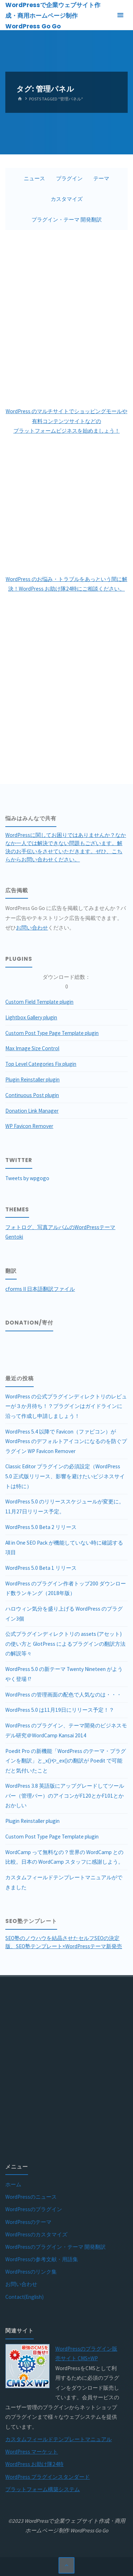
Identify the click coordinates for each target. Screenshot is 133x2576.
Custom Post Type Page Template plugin (52, 1033)
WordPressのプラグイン (33, 2209)
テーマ (101, 178)
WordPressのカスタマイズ (36, 2234)
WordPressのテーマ (28, 2222)
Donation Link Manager (32, 1110)
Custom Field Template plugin (39, 1001)
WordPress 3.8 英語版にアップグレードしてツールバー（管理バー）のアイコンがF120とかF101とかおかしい (64, 1795)
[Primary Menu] (120, 15)
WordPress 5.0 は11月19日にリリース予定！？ (59, 1709)
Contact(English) (24, 2296)
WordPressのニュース (31, 2196)
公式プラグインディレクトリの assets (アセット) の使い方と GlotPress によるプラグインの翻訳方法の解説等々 (65, 1643)
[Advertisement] (66, 318)
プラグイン (69, 178)
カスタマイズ (67, 199)
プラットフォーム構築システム (42, 2489)
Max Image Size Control (32, 1048)
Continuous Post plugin (32, 1095)
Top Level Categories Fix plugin (40, 1063)
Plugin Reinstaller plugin (32, 1079)
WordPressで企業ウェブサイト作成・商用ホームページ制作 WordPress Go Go (52, 16)
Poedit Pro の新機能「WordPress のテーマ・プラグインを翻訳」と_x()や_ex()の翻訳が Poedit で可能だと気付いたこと (65, 1761)
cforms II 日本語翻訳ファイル (40, 1289)
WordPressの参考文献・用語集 (41, 2259)
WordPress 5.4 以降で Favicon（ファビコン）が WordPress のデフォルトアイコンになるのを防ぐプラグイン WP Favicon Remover (66, 1441)
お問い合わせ (32, 927)
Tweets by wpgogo (27, 1178)
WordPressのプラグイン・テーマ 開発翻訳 (55, 2246)
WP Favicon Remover (29, 1126)
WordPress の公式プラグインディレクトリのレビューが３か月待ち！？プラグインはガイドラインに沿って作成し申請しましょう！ (66, 1406)
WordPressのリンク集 (31, 2271)
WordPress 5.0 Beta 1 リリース (41, 1567)
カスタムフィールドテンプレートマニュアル (58, 2439)
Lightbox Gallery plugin (31, 1017)
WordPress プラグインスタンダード (47, 2476)
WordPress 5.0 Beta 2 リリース (41, 1527)
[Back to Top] (67, 2565)
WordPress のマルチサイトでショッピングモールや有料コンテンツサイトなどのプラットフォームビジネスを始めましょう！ (66, 421)
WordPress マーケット (31, 2451)
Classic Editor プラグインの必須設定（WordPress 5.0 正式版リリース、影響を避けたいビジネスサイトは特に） (65, 1476)
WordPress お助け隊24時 (34, 2464)
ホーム (13, 2184)
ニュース (34, 178)
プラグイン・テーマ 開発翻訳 (67, 219)
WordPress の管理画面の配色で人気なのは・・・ (63, 1694)
